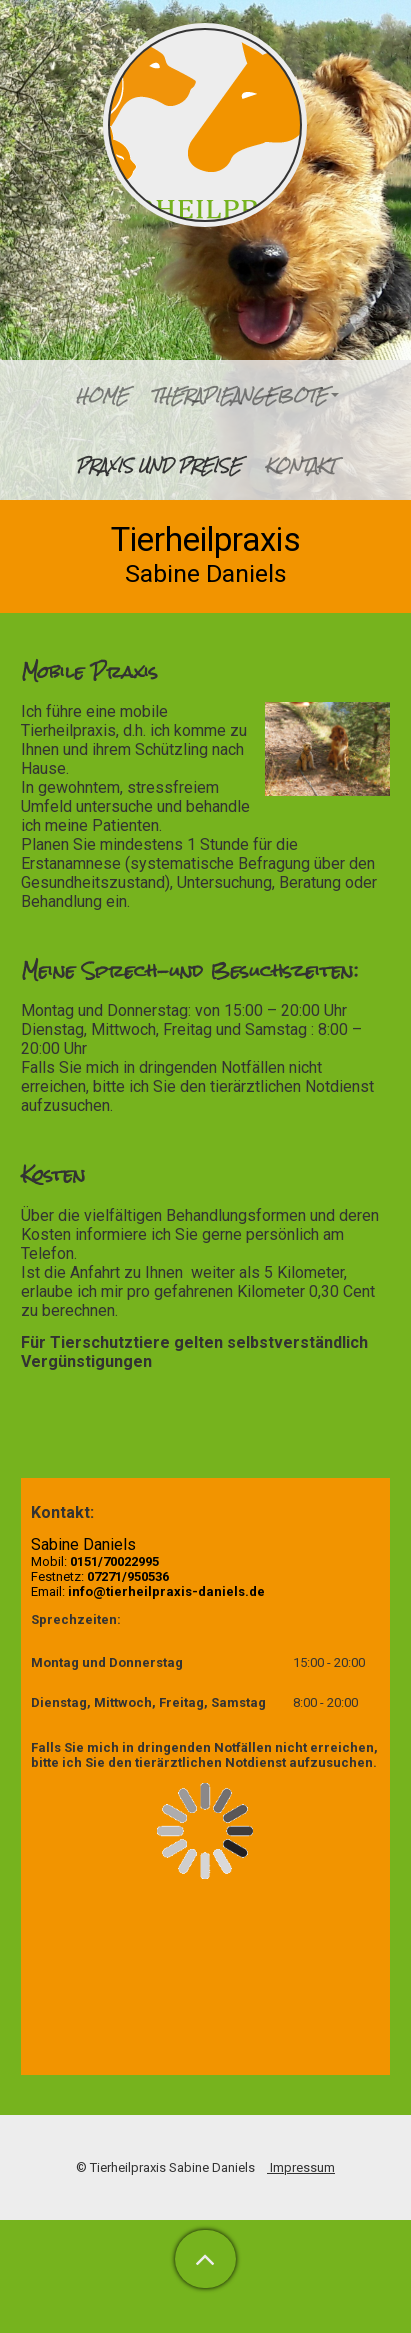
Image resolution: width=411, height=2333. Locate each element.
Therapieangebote (239, 395)
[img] (205, 125)
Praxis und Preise (158, 465)
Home (102, 395)
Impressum (301, 2167)
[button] (205, 2259)
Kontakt (300, 465)
